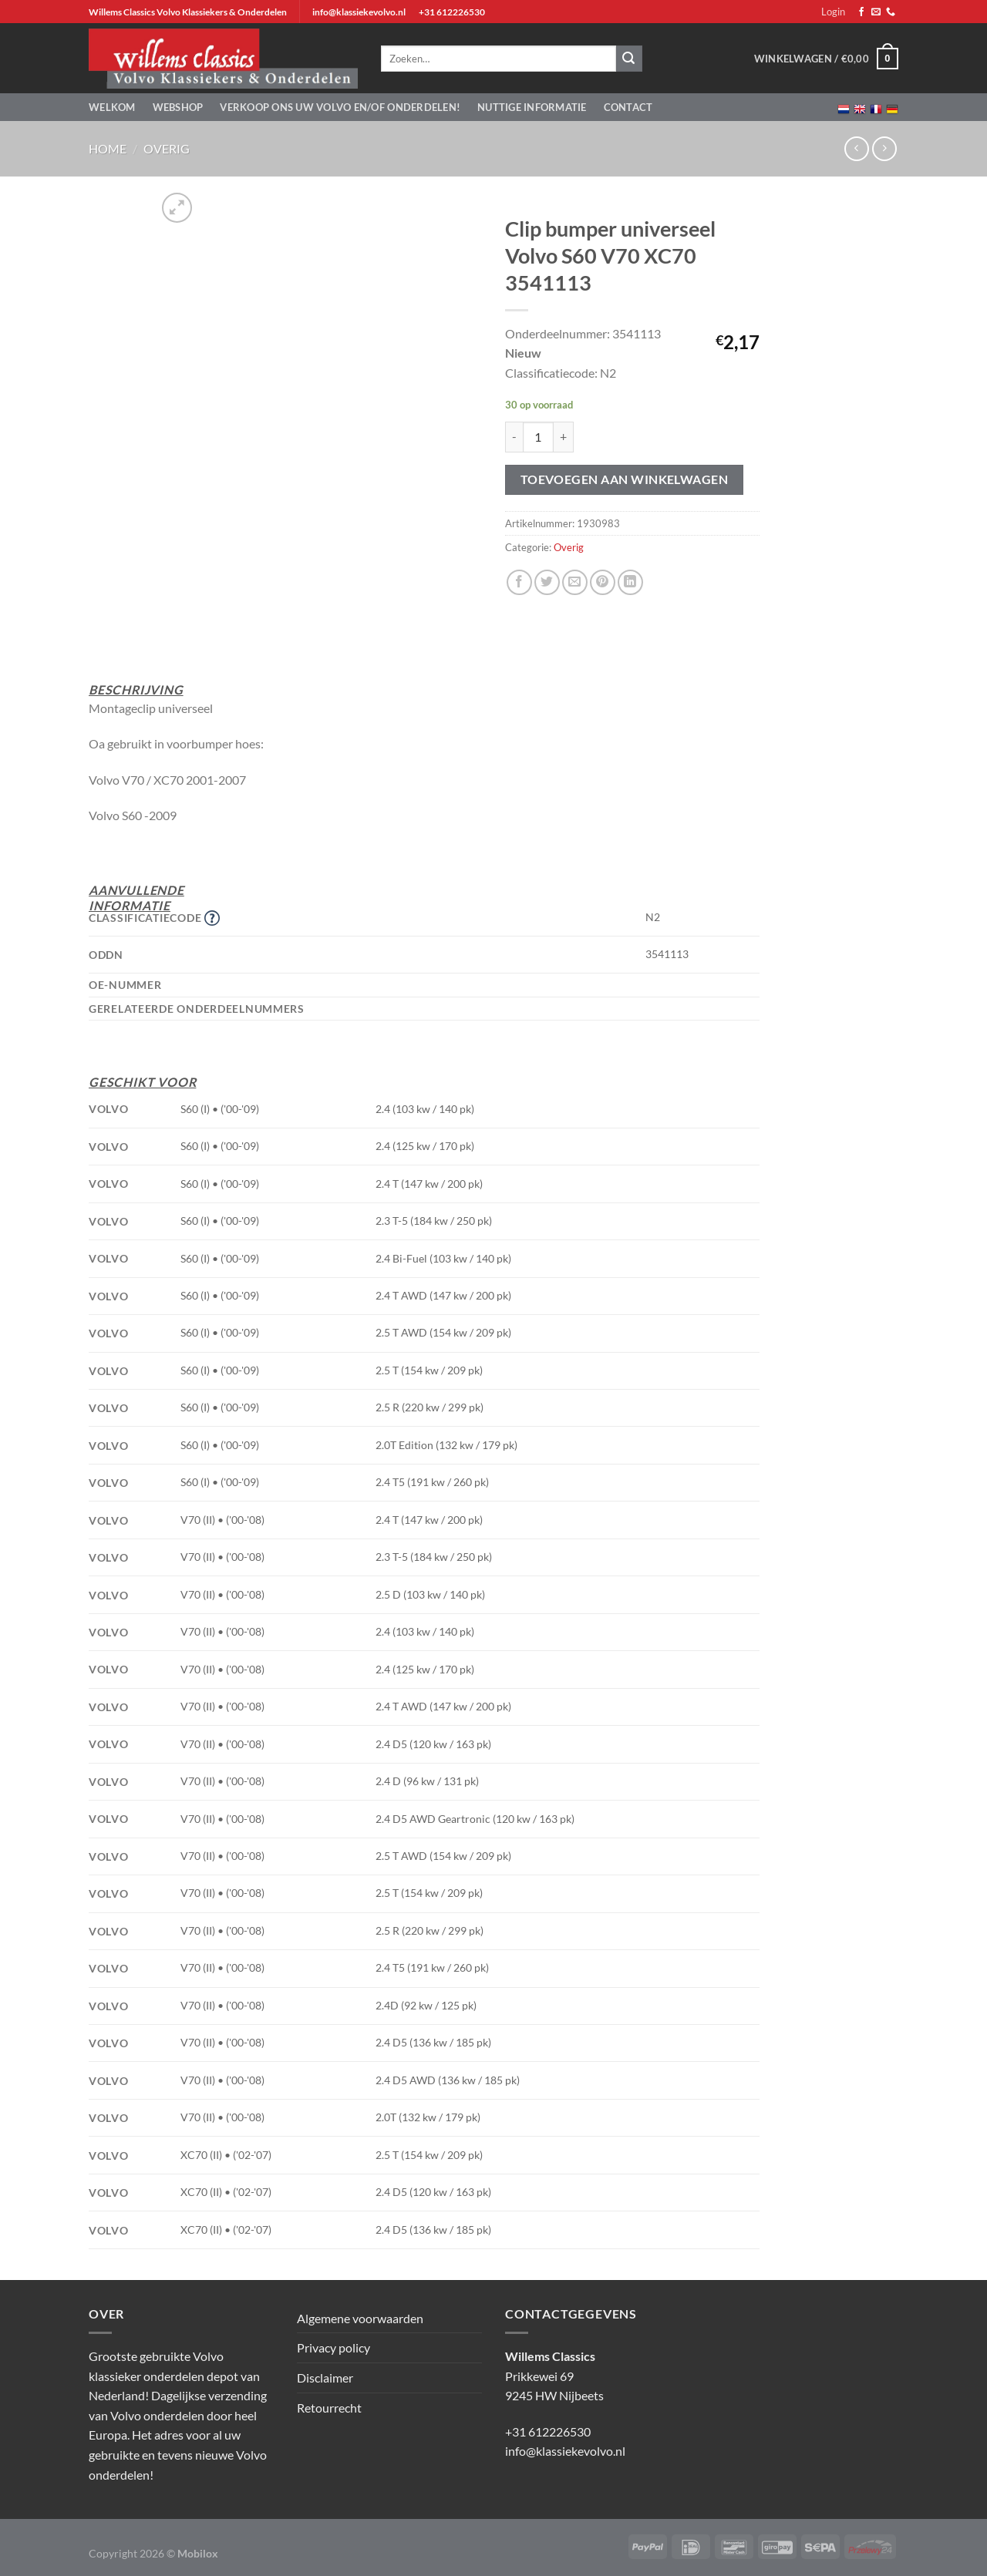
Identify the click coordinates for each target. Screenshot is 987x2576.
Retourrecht (329, 2407)
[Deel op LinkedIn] (630, 582)
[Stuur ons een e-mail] (876, 12)
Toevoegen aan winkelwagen (624, 479)
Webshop (178, 107)
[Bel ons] (890, 12)
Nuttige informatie (532, 107)
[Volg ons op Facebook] (861, 12)
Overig (166, 148)
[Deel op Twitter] (547, 582)
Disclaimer (325, 2377)
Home (107, 148)
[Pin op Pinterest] (602, 582)
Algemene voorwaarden (360, 2318)
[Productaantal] (538, 437)
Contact (628, 107)
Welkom (112, 107)
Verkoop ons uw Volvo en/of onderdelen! (340, 107)
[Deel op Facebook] (519, 582)
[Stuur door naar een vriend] (575, 582)
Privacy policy (333, 2347)
